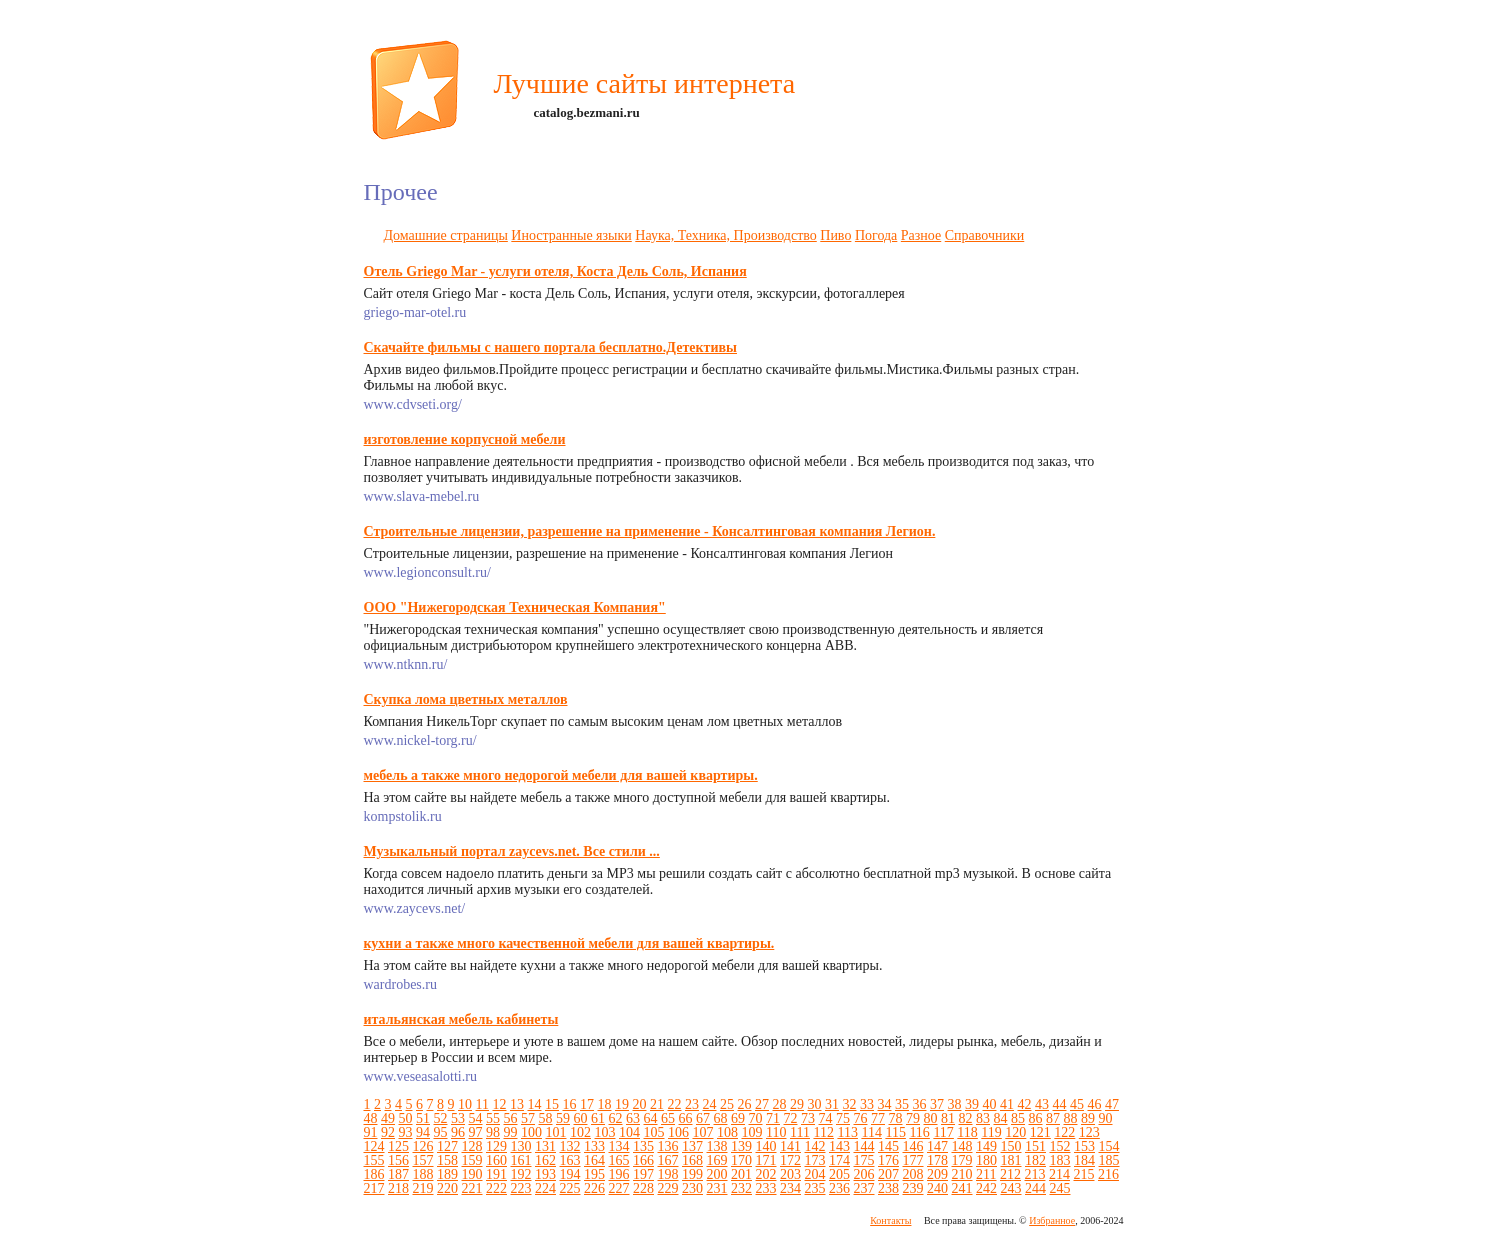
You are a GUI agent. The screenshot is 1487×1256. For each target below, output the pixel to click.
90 (1106, 1118)
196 (619, 1174)
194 (570, 1174)
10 (465, 1104)
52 (441, 1118)
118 (967, 1132)
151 (1035, 1146)
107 (703, 1132)
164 (594, 1160)
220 (447, 1188)
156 (398, 1160)
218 (398, 1188)
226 (594, 1188)
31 (832, 1104)
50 (406, 1118)
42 (1024, 1104)
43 (1042, 1104)
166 (643, 1160)
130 (521, 1146)
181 (1011, 1160)
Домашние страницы (446, 235)
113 (847, 1132)
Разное (921, 235)
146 (913, 1146)
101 (556, 1132)
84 (1001, 1118)
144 (864, 1146)
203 (790, 1174)
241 (962, 1188)
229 (668, 1188)
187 (398, 1174)
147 (937, 1146)
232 (741, 1188)
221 (472, 1188)
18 (604, 1104)
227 (619, 1188)
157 (423, 1160)
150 (1011, 1146)
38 (954, 1104)
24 (709, 1104)
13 (517, 1104)
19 (622, 1104)
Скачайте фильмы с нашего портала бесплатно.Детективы (550, 347)
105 (654, 1132)
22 (674, 1104)
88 (1071, 1118)
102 (580, 1132)
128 (472, 1146)
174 (839, 1160)
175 (864, 1160)
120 (1015, 1132)
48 (371, 1118)
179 (962, 1160)
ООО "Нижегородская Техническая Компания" (515, 607)
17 (587, 1104)
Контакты (890, 1220)
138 (717, 1146)
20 (639, 1104)
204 (815, 1174)
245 (1060, 1188)
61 (598, 1118)
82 (966, 1118)
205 (839, 1174)
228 (643, 1188)
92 (388, 1132)
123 (1089, 1132)
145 (888, 1146)
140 (766, 1146)
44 (1059, 1104)
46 (1094, 1104)
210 (962, 1174)
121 (1040, 1132)
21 (657, 1104)
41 (1007, 1104)
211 (986, 1174)
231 (717, 1188)
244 (1035, 1188)
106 (678, 1132)
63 (633, 1118)
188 (423, 1174)
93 (406, 1132)
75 (843, 1118)
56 (511, 1118)
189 (447, 1174)
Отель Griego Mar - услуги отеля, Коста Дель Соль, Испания (555, 271)
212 (1010, 1174)
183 (1060, 1160)
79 (913, 1118)
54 (476, 1118)
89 (1088, 1118)
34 (884, 1104)
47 (1112, 1104)
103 (605, 1132)
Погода (876, 235)
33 (867, 1104)
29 (797, 1104)
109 (752, 1132)
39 (972, 1104)
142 (815, 1146)
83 (983, 1118)
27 (762, 1104)
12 (499, 1104)
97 (476, 1132)
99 (511, 1132)
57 (528, 1118)
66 (686, 1118)
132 (570, 1146)
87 (1053, 1118)
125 (398, 1146)
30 (814, 1104)
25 (727, 1104)
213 (1034, 1174)
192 (521, 1174)
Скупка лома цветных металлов (466, 699)
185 (1109, 1160)
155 (374, 1160)
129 (496, 1146)
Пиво (835, 235)
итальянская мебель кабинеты (461, 1019)
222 (496, 1188)
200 (717, 1174)
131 (545, 1146)
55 (493, 1118)
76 (861, 1118)
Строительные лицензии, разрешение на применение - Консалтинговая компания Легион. (650, 531)
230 (692, 1188)
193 (545, 1174)
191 (496, 1174)
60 (581, 1118)
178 (937, 1160)
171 (766, 1160)
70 (756, 1118)
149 (986, 1146)
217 (374, 1188)
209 (937, 1174)
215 (1083, 1174)
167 (668, 1160)
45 (1077, 1104)
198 (668, 1174)
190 (472, 1174)
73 (808, 1118)
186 (374, 1174)
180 (986, 1160)
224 (545, 1188)
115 (895, 1132)
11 (482, 1104)
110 (776, 1132)
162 (545, 1160)
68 (721, 1118)
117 (943, 1132)
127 (447, 1146)
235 (815, 1188)
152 (1060, 1146)
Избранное (1052, 1220)
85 (1018, 1118)
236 (839, 1188)
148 (962, 1146)
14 (534, 1104)
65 (668, 1118)
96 (458, 1132)
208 (913, 1174)
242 (986, 1188)
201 (741, 1174)
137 (692, 1146)
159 (472, 1160)
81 (948, 1118)
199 (692, 1174)
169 (717, 1160)
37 (937, 1104)
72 (791, 1118)
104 (629, 1132)
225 (570, 1188)
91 (371, 1132)
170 (741, 1160)
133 (594, 1146)
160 (496, 1160)
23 (692, 1104)
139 (741, 1146)
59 (563, 1118)
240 (937, 1188)
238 (888, 1188)
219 (423, 1188)
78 (896, 1118)
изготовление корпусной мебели (465, 439)
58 (546, 1118)
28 (779, 1104)
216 (1108, 1174)
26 (744, 1104)
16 (569, 1104)
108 (727, 1132)
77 (878, 1118)
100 (531, 1132)
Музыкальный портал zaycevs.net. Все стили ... (512, 851)
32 (849, 1104)
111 (800, 1132)
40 (989, 1104)
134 (619, 1146)
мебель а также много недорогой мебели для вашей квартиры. (561, 775)
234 (790, 1188)
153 (1084, 1146)
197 (643, 1174)
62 (616, 1118)
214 (1059, 1174)
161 (521, 1160)
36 (919, 1104)
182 (1035, 1160)
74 (826, 1118)
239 (913, 1188)
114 (871, 1132)
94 (423, 1132)
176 (888, 1160)
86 (1036, 1118)
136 (668, 1146)
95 (441, 1132)
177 (913, 1160)
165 (619, 1160)
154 (1109, 1146)
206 (864, 1174)
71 (773, 1118)
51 (423, 1118)
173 (815, 1160)
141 (790, 1146)
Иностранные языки (571, 235)
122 (1064, 1132)
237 (864, 1188)
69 (738, 1118)
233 (766, 1188)
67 (703, 1118)
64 (651, 1118)
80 (931, 1118)
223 (521, 1188)
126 (423, 1146)
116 (919, 1132)
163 (570, 1160)
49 (388, 1118)
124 (374, 1146)
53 (458, 1118)
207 (888, 1174)
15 (552, 1104)
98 (493, 1132)
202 (766, 1174)
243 (1011, 1188)
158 (447, 1160)
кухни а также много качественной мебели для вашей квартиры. (569, 943)
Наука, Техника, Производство (725, 235)
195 (594, 1174)
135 (643, 1146)
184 (1084, 1160)
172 (790, 1160)
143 (839, 1146)
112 (823, 1132)
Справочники (985, 235)
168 (692, 1160)
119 (991, 1132)
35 (902, 1104)
